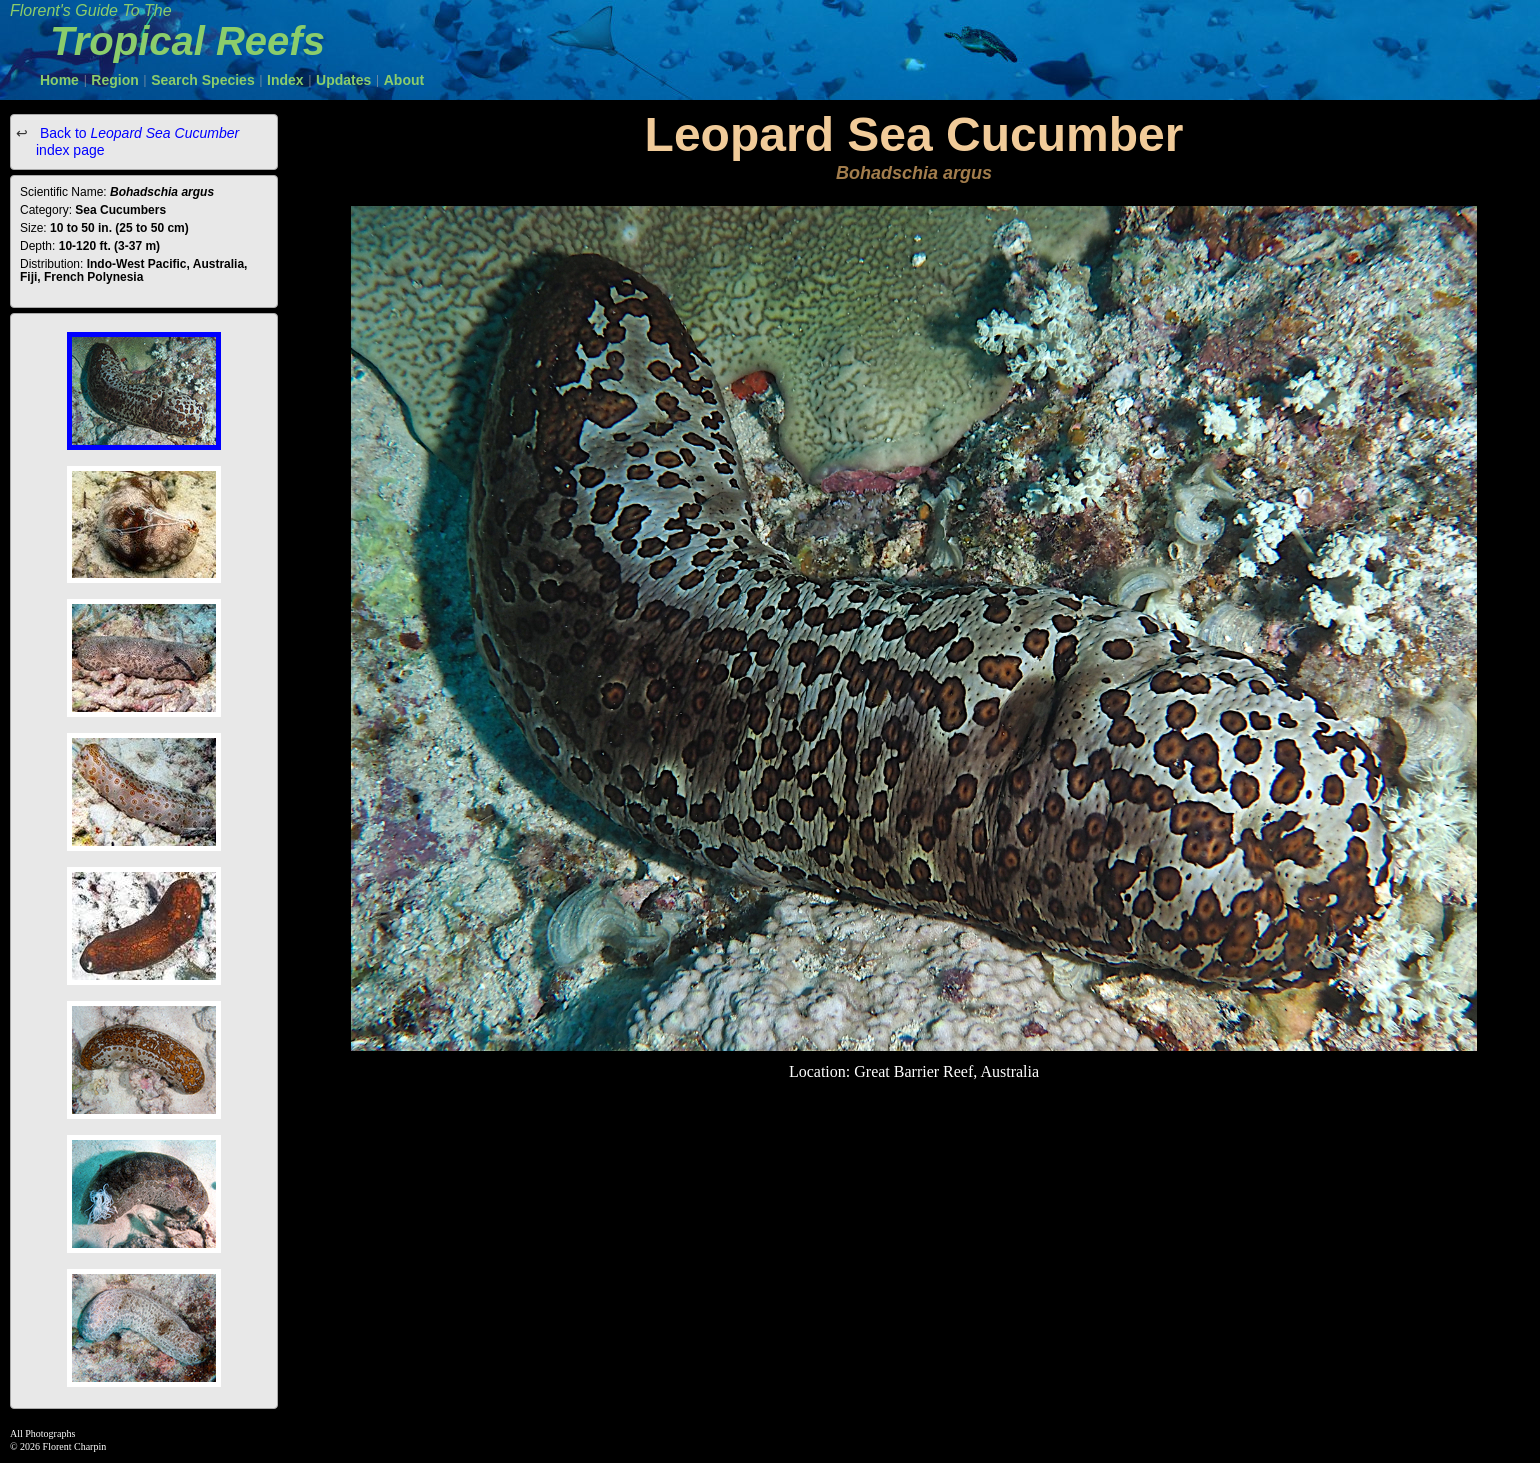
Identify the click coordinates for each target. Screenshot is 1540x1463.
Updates (343, 80)
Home (59, 80)
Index (285, 80)
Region (114, 80)
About (404, 80)
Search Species (203, 80)
